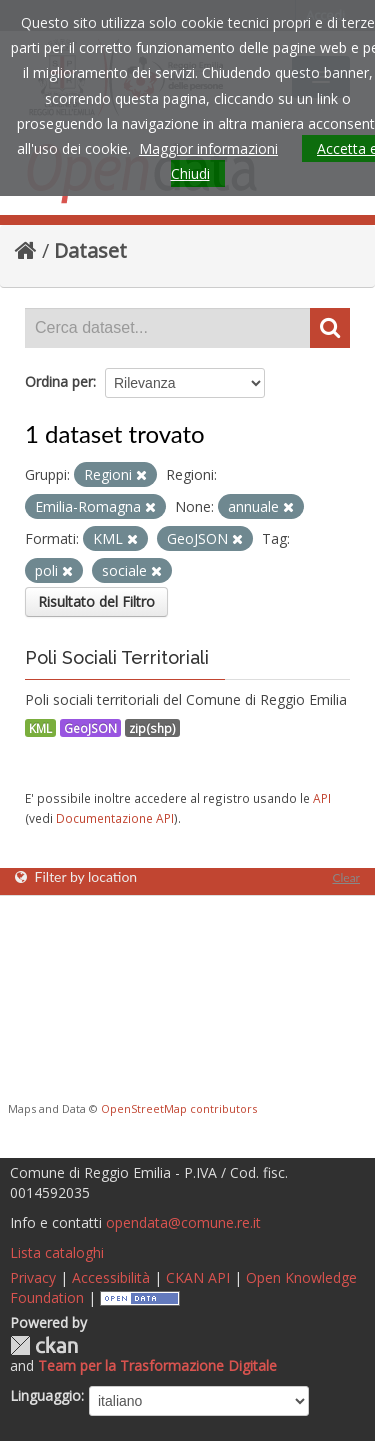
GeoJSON (90, 728)
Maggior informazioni (208, 148)
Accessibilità (111, 1277)
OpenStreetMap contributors (179, 1108)
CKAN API (198, 1277)
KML (40, 728)
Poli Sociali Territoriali (117, 657)
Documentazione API (115, 818)
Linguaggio (45, 1395)
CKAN (44, 1345)
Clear (346, 877)
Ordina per (59, 381)
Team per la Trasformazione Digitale (157, 1365)
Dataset (90, 250)
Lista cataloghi (57, 1252)
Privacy (33, 1277)
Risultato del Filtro (96, 601)
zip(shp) (152, 728)
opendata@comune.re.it (183, 1222)
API (322, 798)
